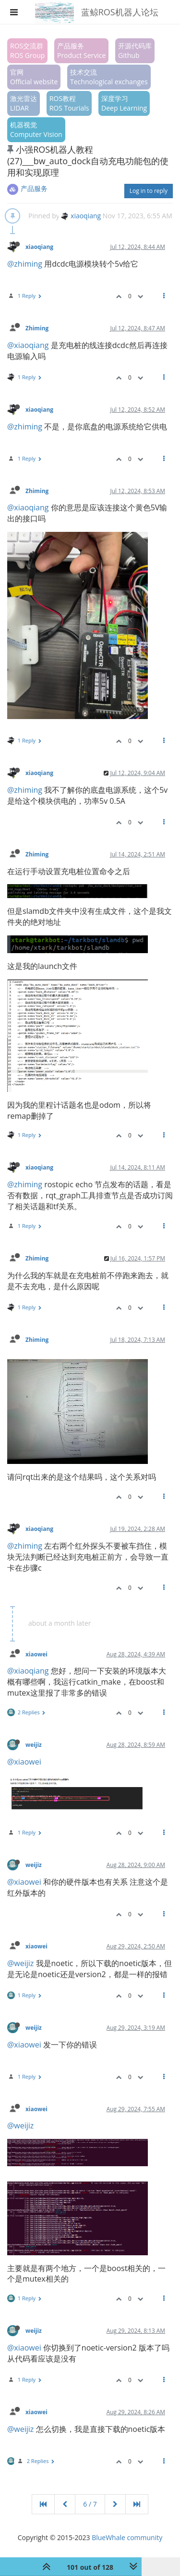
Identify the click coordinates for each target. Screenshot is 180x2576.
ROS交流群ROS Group (27, 50)
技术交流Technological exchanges (109, 76)
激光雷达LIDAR (23, 103)
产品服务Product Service (81, 50)
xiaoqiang (81, 215)
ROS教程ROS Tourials (69, 103)
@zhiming (24, 264)
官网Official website (34, 76)
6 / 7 (89, 2504)
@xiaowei (24, 1761)
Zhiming (36, 328)
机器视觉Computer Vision (36, 129)
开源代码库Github (135, 50)
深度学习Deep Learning (124, 103)
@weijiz (20, 1963)
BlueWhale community (127, 2537)
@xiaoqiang (28, 345)
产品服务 (34, 188)
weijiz (33, 1744)
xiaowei (36, 1654)
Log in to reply (149, 191)
